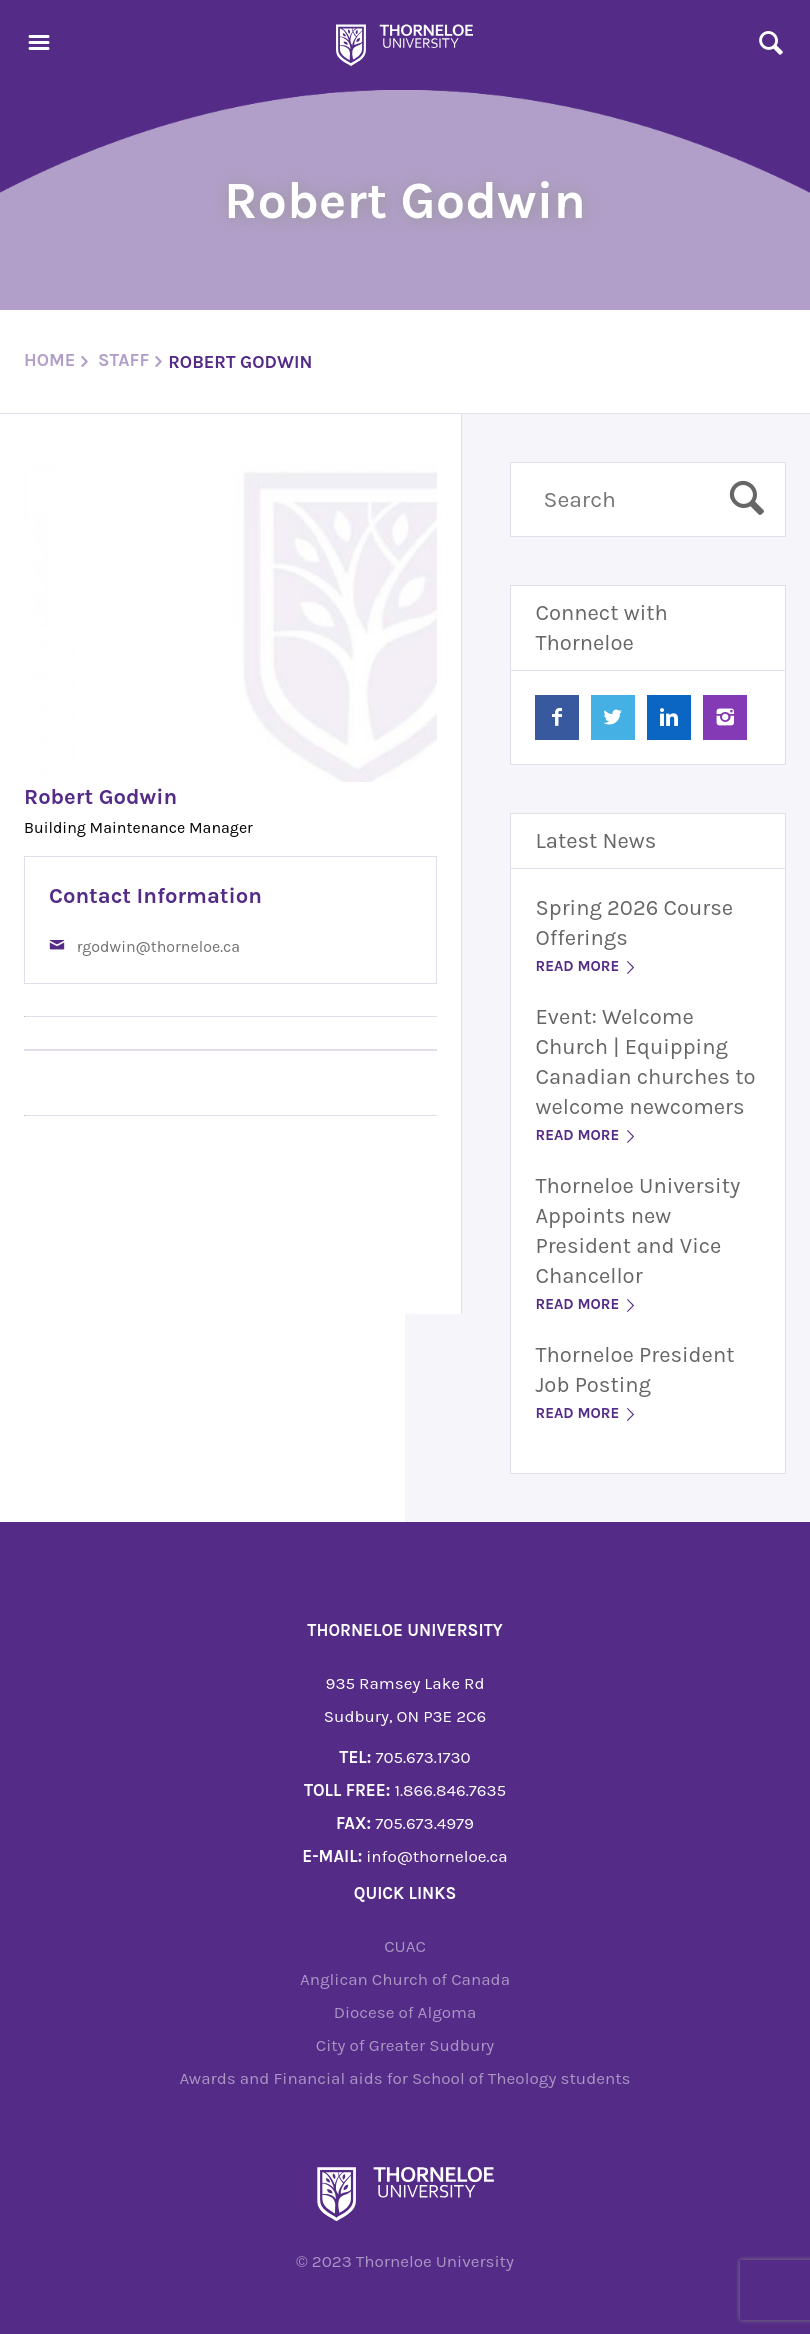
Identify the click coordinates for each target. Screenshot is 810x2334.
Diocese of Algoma (405, 2012)
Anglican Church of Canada (405, 1979)
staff (123, 360)
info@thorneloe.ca (436, 1856)
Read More (586, 966)
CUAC (405, 1946)
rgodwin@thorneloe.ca (158, 946)
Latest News (595, 841)
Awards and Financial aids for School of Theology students (404, 2078)
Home (49, 360)
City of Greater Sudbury (405, 2045)
